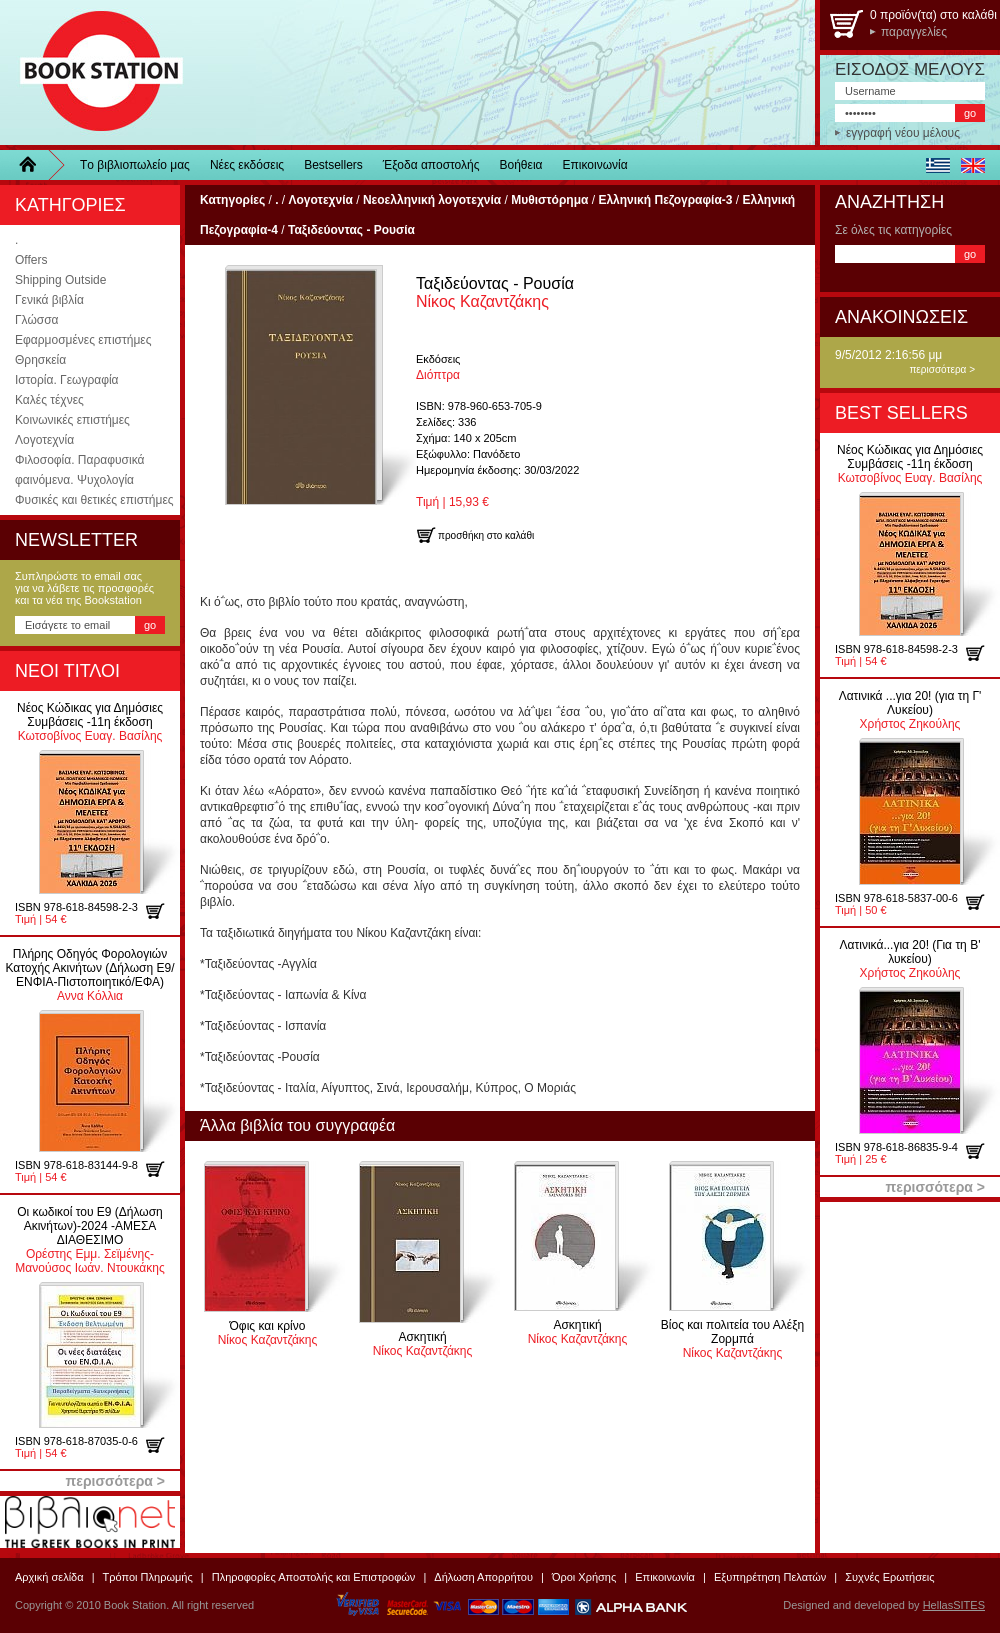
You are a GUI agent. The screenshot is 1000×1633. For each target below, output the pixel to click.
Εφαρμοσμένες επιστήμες (83, 340)
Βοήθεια (521, 165)
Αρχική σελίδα (49, 1577)
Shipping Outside (60, 280)
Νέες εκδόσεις (247, 165)
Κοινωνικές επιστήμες (72, 420)
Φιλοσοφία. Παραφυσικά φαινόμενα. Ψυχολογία (79, 470)
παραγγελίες (914, 32)
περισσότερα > (942, 369)
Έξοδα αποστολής (431, 165)
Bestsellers (333, 165)
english (972, 165)
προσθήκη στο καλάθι (162, 911)
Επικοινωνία (595, 165)
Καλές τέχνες (49, 400)
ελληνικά (937, 165)
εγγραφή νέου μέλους (903, 133)
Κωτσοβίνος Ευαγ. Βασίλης (90, 722)
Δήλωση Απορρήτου (483, 1577)
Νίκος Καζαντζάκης (495, 292)
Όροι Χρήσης (584, 1577)
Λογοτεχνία (44, 440)
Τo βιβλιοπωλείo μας (135, 165)
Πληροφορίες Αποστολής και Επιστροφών (314, 1577)
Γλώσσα (37, 320)
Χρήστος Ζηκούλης (910, 710)
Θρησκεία (40, 360)
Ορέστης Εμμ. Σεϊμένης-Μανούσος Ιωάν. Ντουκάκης (89, 1240)
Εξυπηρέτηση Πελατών (770, 1577)
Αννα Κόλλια (89, 975)
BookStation (92, 72)
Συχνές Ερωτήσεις (889, 1577)
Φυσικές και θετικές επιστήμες (94, 500)
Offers (31, 260)
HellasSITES (954, 1605)
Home (35, 165)
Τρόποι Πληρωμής (148, 1577)
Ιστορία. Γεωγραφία (67, 380)
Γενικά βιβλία (49, 300)
